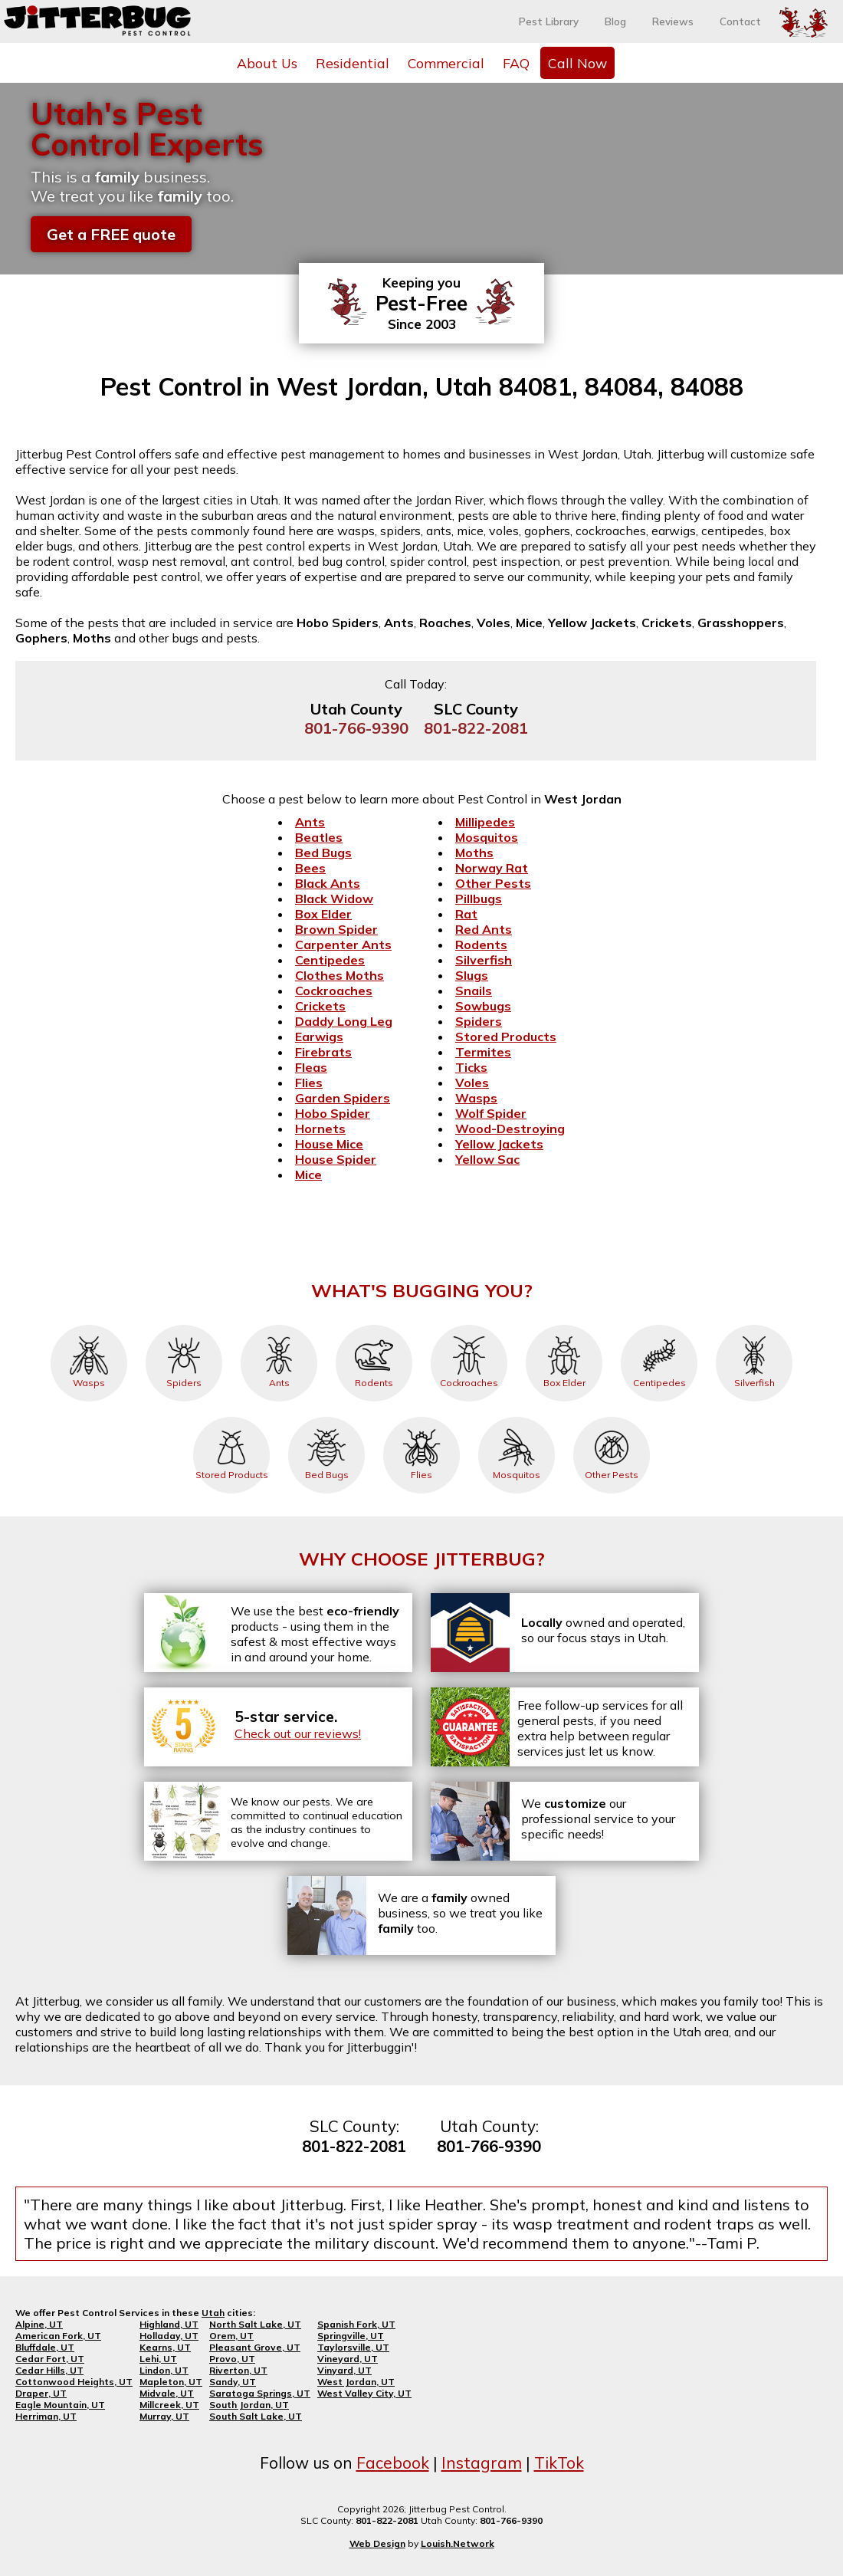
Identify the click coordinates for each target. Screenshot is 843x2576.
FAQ (516, 62)
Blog (615, 21)
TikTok (559, 2462)
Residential (352, 62)
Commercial (446, 62)
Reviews (673, 21)
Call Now (577, 62)
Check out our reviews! (298, 1733)
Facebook (392, 2462)
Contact (740, 21)
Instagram (481, 2462)
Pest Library (549, 21)
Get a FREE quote (111, 234)
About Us (267, 62)
